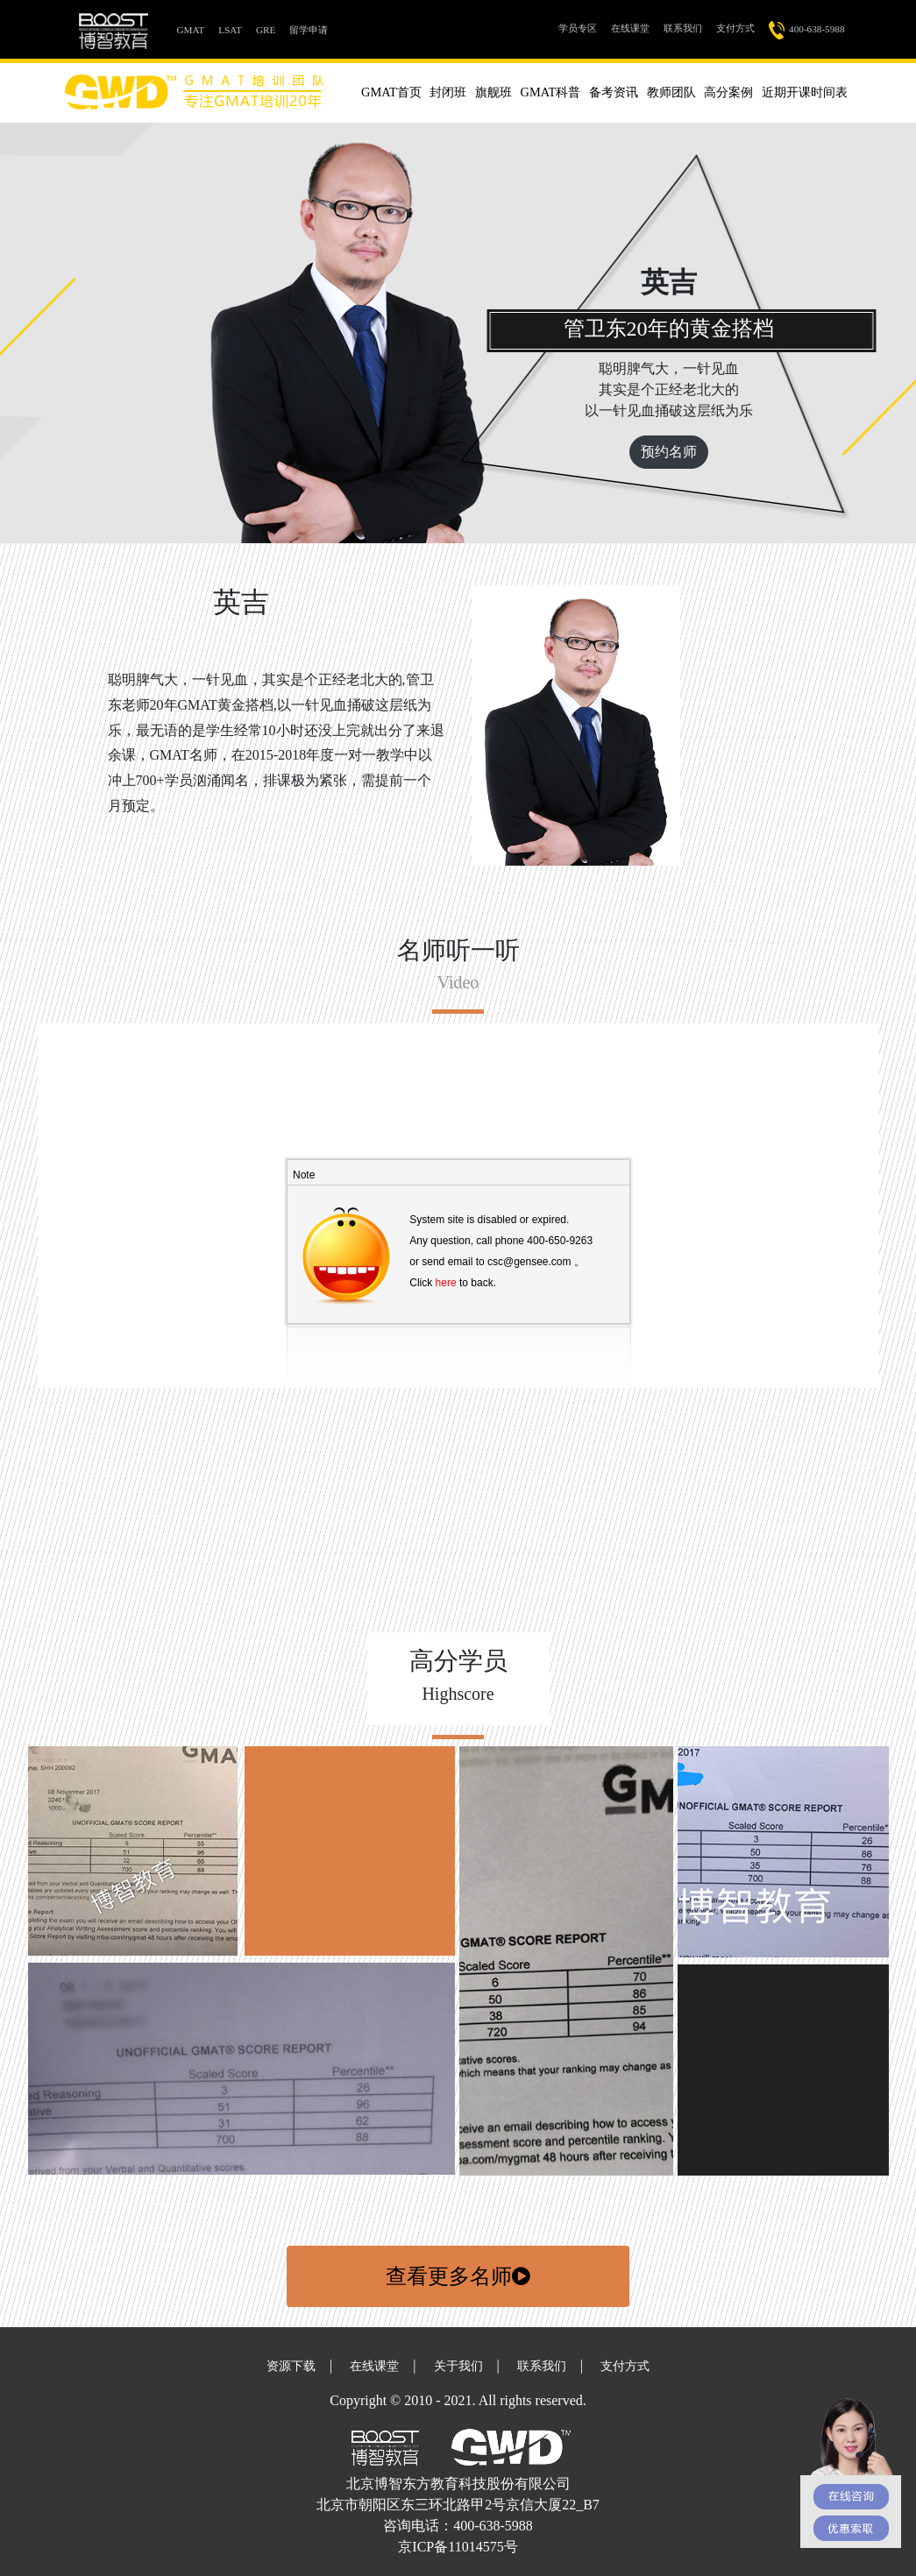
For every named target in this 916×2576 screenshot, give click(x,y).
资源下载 (291, 2366)
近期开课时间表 (805, 92)
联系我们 (683, 28)
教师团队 (671, 92)
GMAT (194, 28)
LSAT (230, 30)
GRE (265, 30)
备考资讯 (613, 92)
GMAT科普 (551, 92)
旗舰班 (493, 92)
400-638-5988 (807, 30)
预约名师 (669, 451)
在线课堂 (630, 28)
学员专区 (581, 26)
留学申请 (308, 30)
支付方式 (735, 28)
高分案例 (728, 92)
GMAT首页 (391, 92)
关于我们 (458, 2366)
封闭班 (448, 92)
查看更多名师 (458, 2276)
